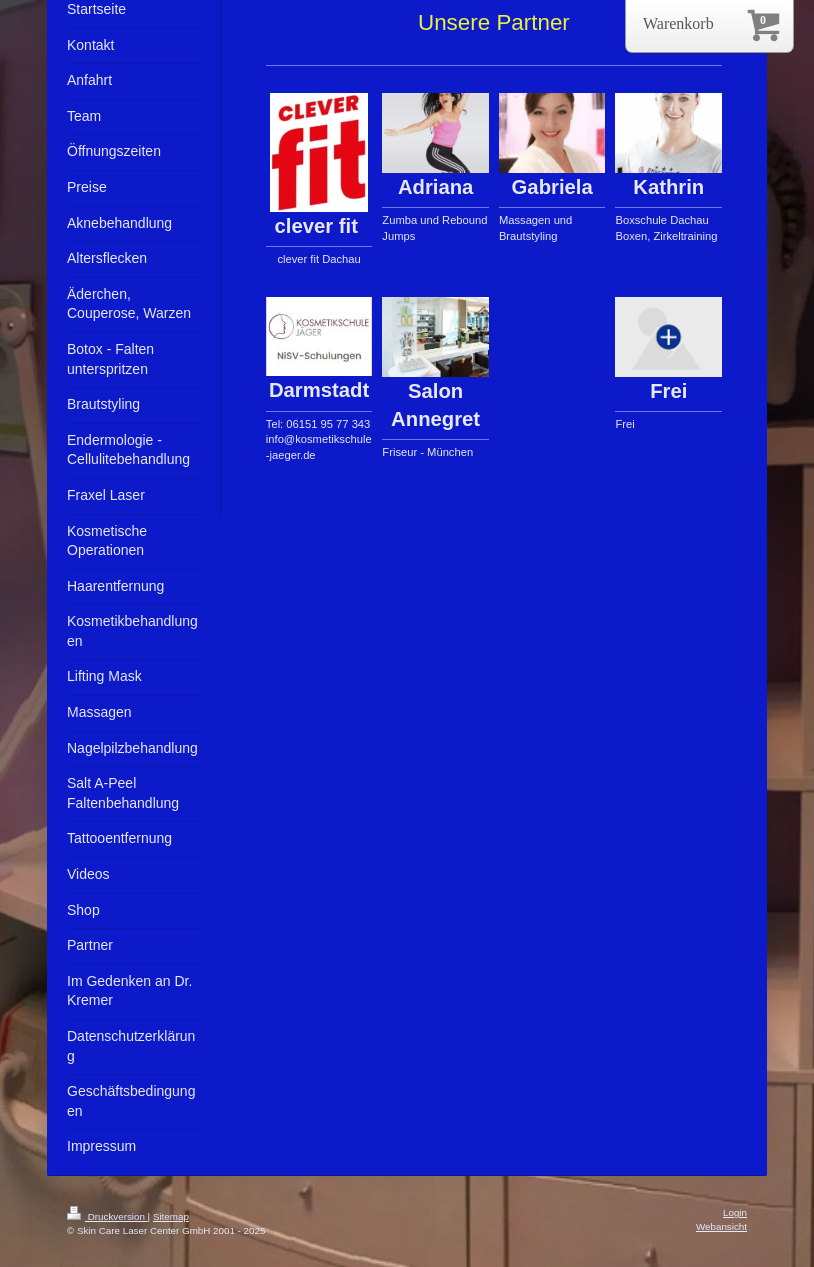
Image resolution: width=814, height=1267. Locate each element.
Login (735, 1212)
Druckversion (107, 1216)
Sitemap (171, 1216)
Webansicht (721, 1226)
